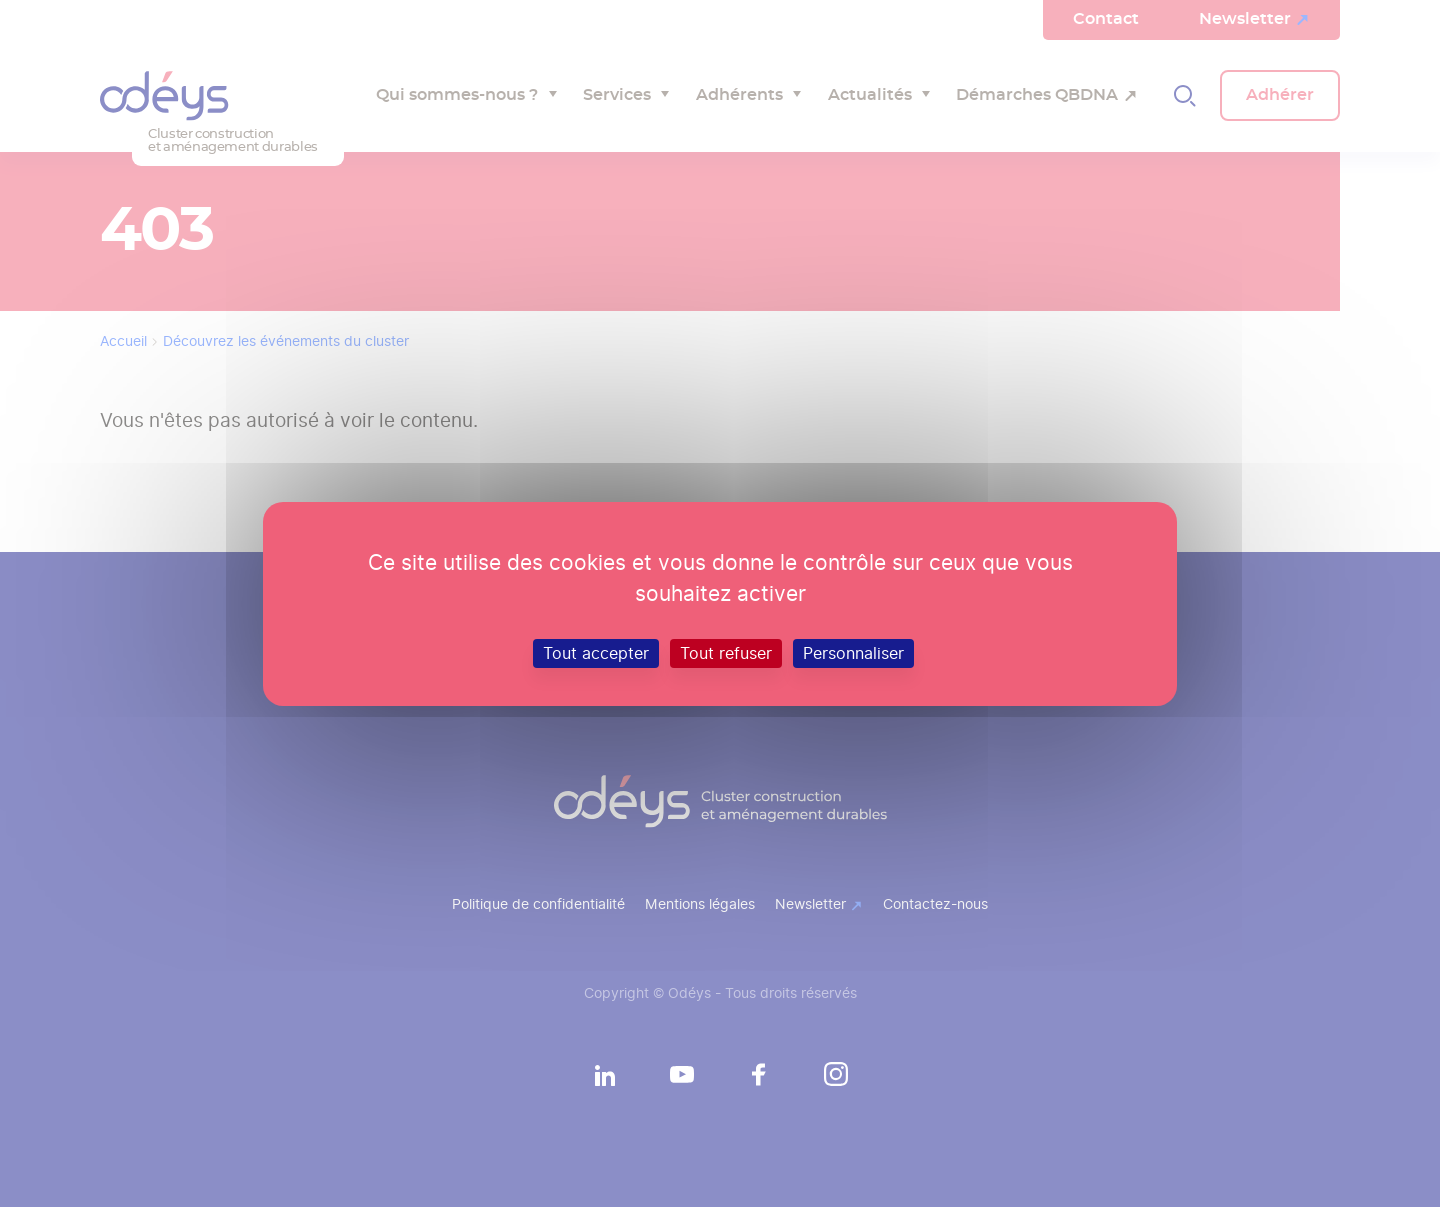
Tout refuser (726, 652)
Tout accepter (596, 652)
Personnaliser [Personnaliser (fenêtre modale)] (853, 652)
